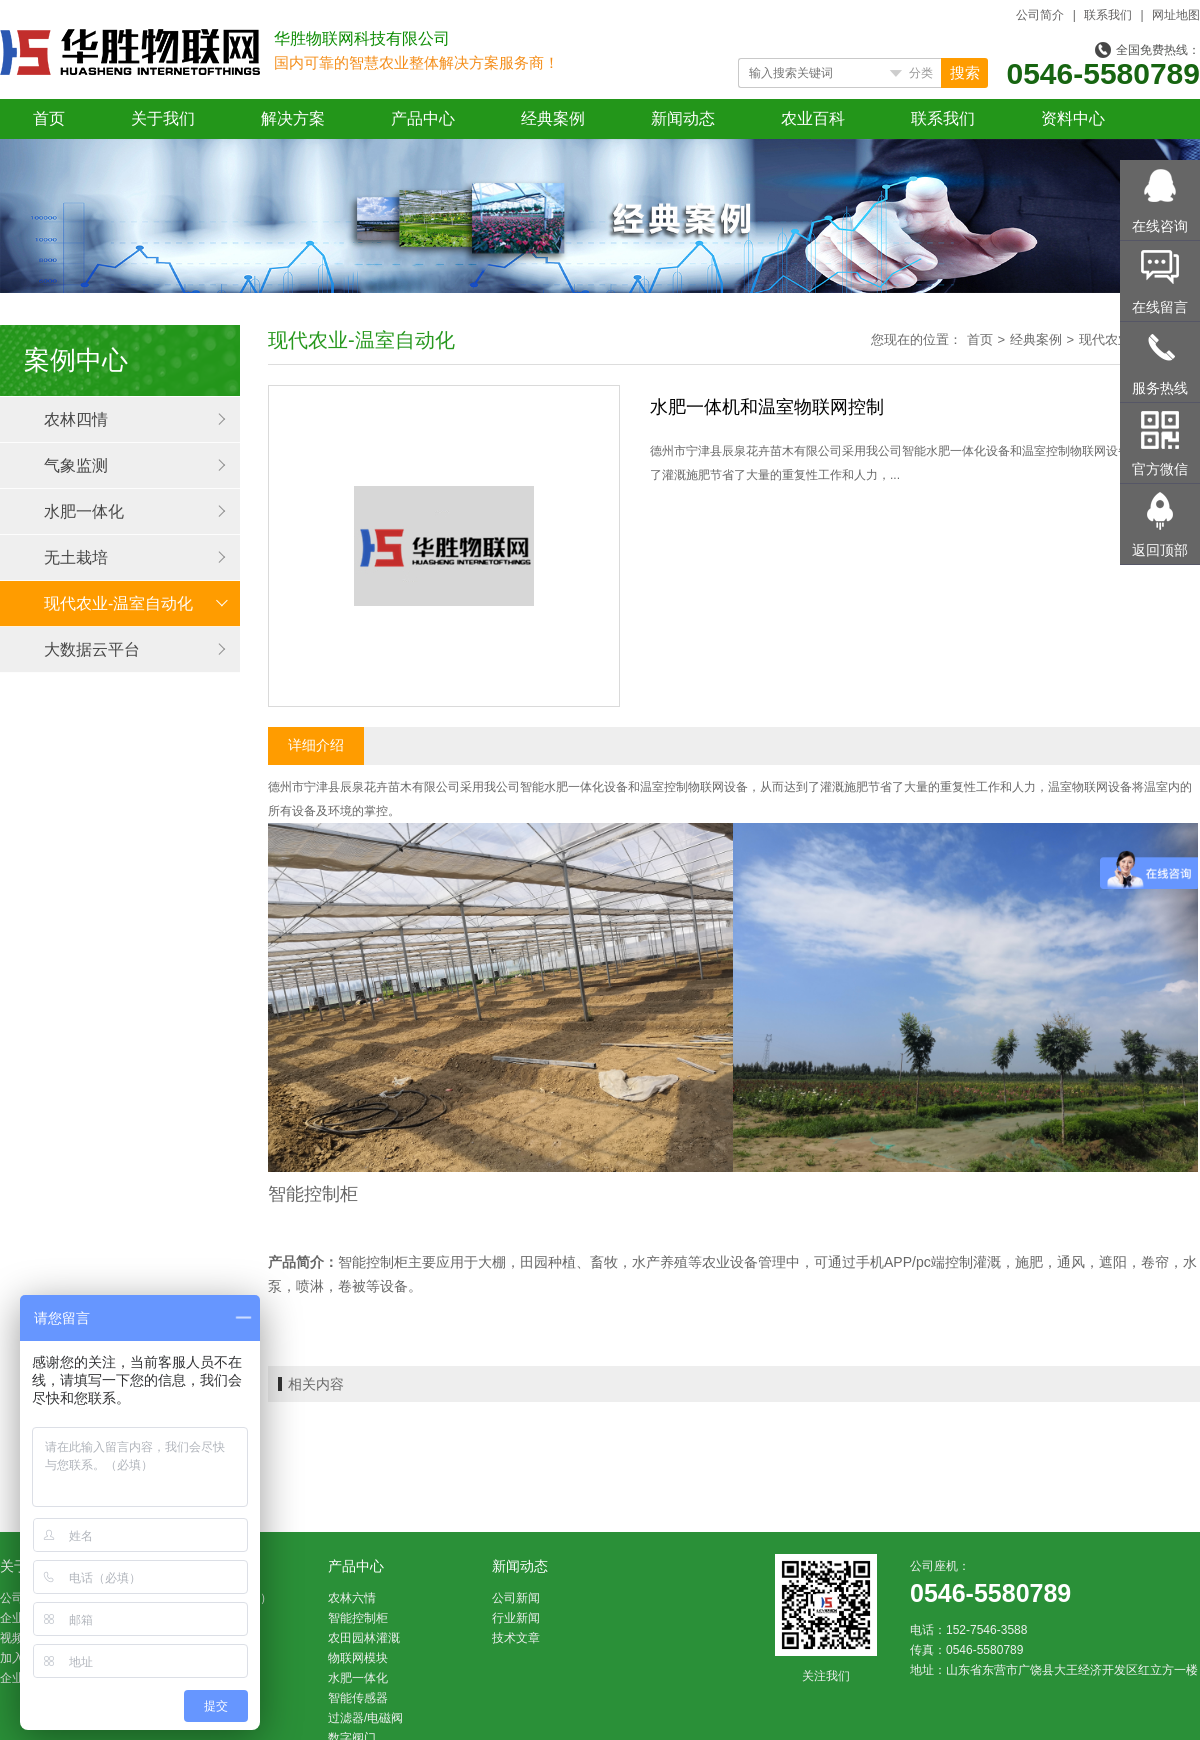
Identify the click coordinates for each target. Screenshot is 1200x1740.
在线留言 (1160, 307)
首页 (49, 118)
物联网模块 (358, 1658)
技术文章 (516, 1638)
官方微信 (1160, 469)
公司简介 (1040, 15)
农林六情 (352, 1598)
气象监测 (76, 465)
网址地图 (1176, 15)
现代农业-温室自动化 (118, 603)
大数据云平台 (92, 649)
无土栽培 (76, 557)
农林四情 (76, 419)
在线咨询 (1160, 226)
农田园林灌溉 (364, 1638)
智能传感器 (358, 1698)
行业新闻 (516, 1618)
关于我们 (163, 118)
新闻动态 (683, 118)
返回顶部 (1160, 550)
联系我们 (1108, 15)
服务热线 (1160, 388)
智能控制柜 (358, 1618)
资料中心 (1073, 118)
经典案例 (553, 118)
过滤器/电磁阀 (365, 1718)
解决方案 (293, 118)
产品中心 (423, 118)
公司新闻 (516, 1598)
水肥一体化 (84, 511)
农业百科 (813, 118)
